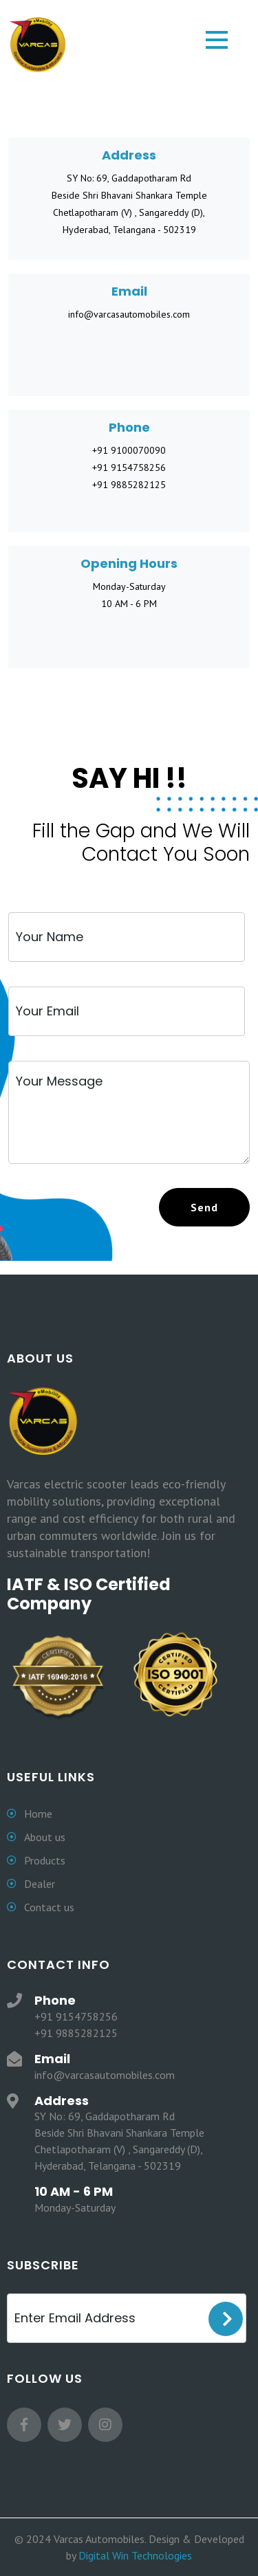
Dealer (39, 1884)
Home (38, 1813)
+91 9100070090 (129, 450)
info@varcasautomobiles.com (129, 314)
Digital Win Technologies (135, 2555)
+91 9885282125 (129, 484)
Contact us (49, 1907)
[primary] (204, 1207)
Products (44, 1860)
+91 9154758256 (129, 467)
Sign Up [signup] (225, 2319)
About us (44, 1837)
